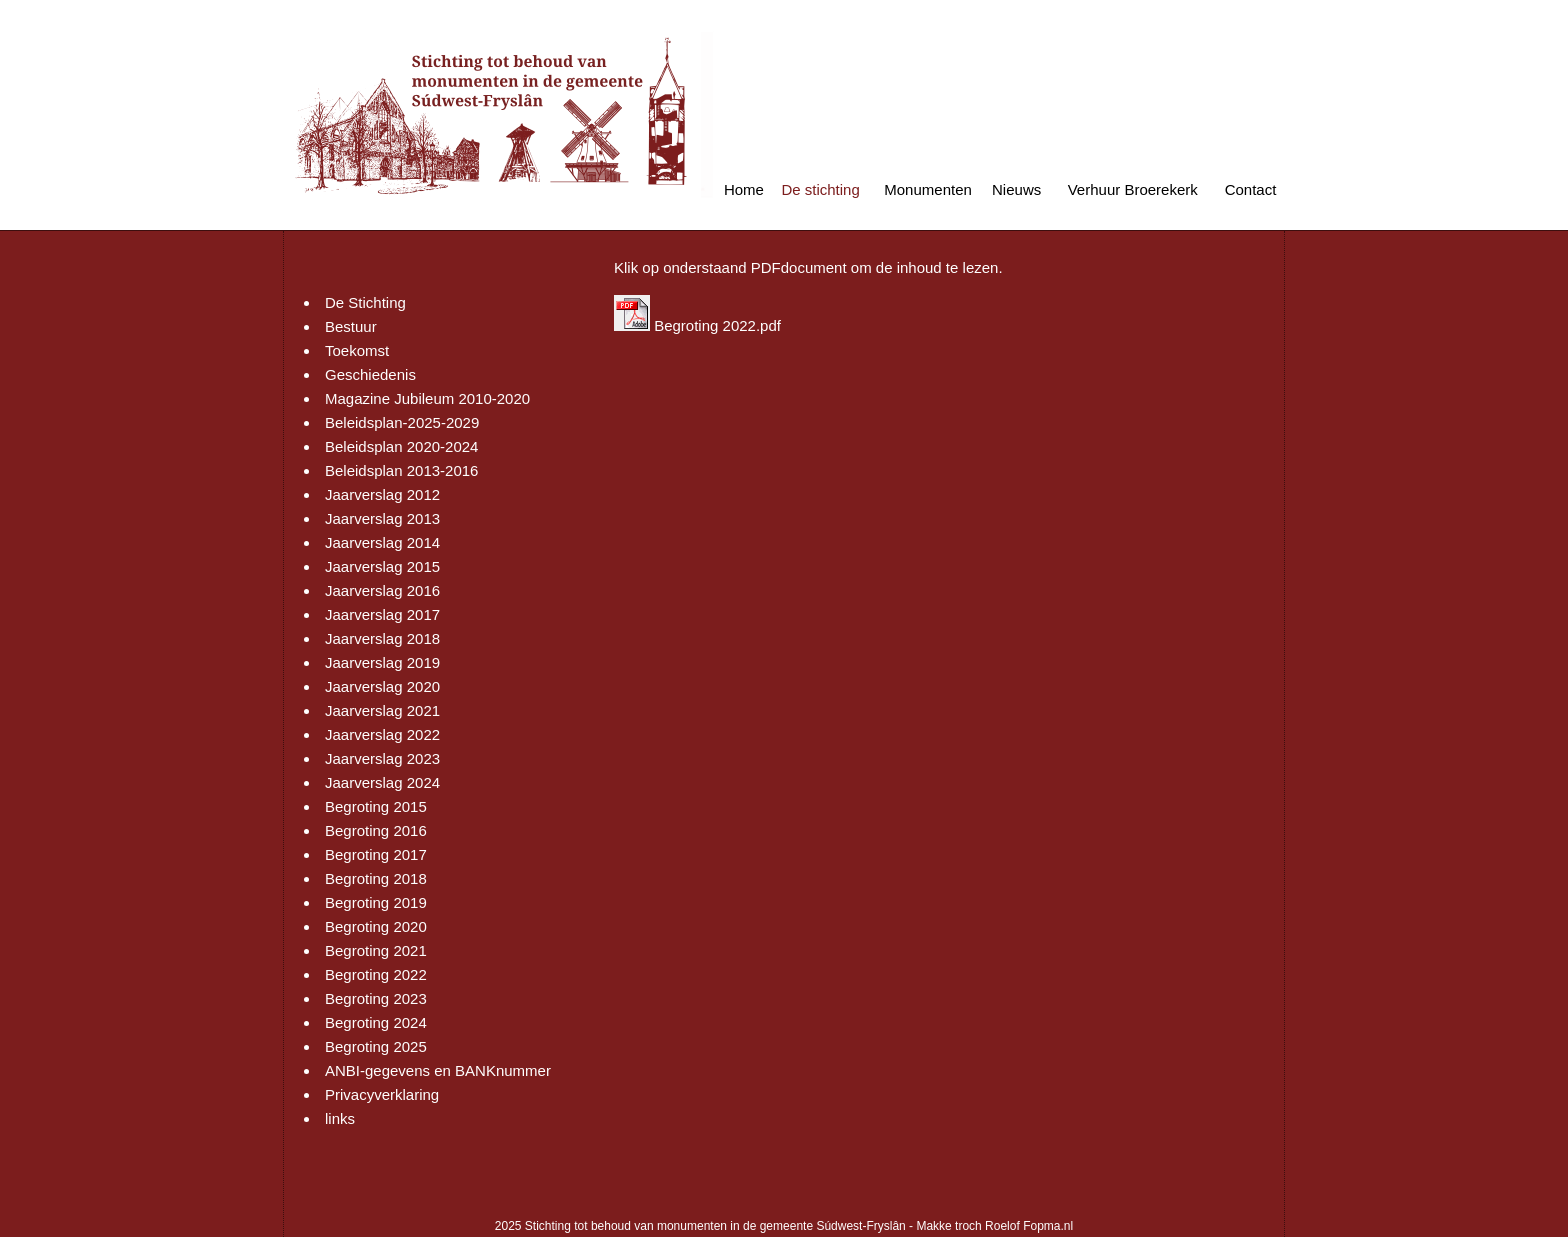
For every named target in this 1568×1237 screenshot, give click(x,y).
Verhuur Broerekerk (1133, 189)
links (340, 1118)
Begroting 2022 (376, 974)
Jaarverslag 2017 (382, 614)
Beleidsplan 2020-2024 (401, 446)
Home (744, 189)
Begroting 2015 (376, 806)
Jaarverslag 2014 (382, 542)
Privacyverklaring (382, 1094)
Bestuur (351, 326)
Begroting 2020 (376, 926)
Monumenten (928, 189)
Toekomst (357, 350)
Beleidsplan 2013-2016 (401, 470)
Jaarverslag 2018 (382, 638)
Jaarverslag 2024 (382, 782)
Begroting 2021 (376, 950)
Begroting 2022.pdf (697, 325)
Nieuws (1016, 189)
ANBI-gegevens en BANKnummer (438, 1070)
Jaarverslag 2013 (382, 518)
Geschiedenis (370, 374)
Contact (1251, 189)
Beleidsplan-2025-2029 (402, 422)
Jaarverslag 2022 (382, 734)
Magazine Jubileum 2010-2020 (427, 398)
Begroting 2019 (376, 902)
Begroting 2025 (376, 1046)
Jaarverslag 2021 (382, 710)
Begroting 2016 (376, 830)
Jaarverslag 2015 (382, 566)
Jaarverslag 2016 (382, 590)
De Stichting (365, 302)
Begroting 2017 (376, 854)
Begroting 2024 (376, 1022)
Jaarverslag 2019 (382, 662)
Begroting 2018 (376, 878)
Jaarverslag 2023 (382, 758)
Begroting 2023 (376, 998)
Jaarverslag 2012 (382, 494)
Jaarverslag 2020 (382, 686)
